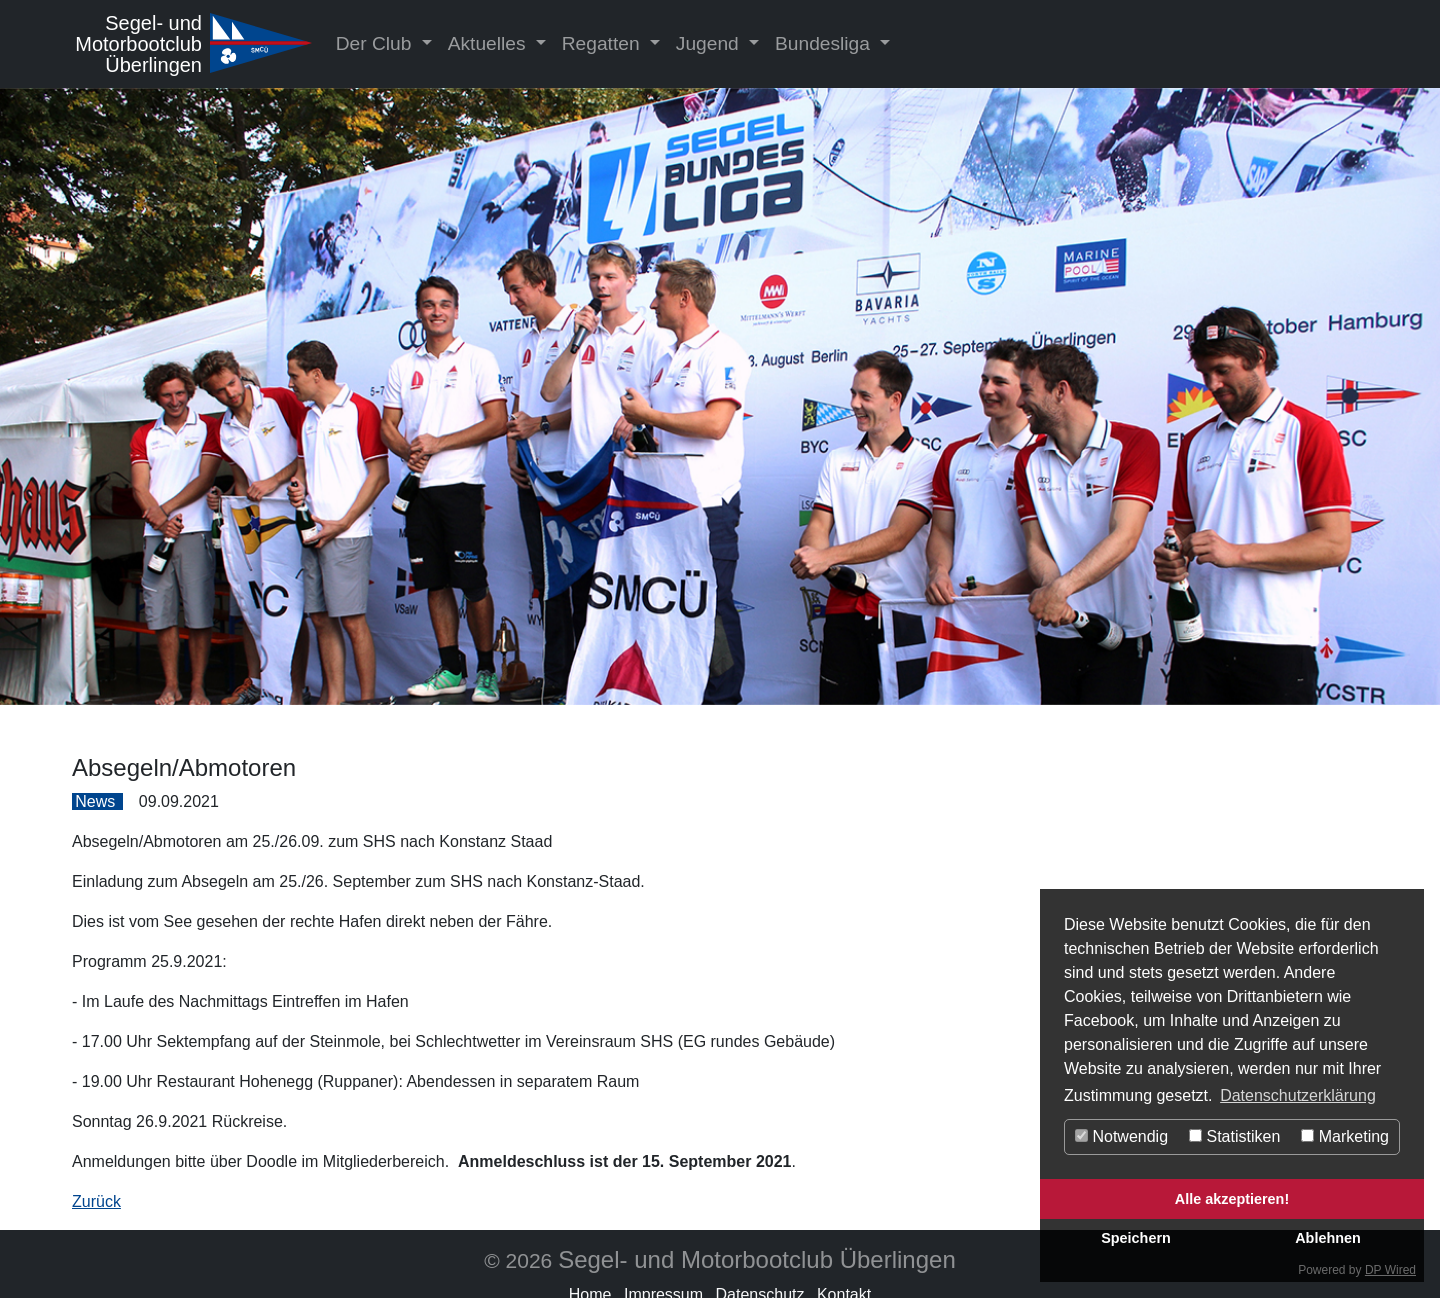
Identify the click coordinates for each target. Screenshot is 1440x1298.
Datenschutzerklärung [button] (1298, 1095)
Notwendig (1121, 1136)
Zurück (96, 1201)
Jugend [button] (710, 43)
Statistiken (1234, 1136)
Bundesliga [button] (825, 43)
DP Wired (1390, 1270)
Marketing (1345, 1136)
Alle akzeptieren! (1232, 1199)
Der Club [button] (376, 43)
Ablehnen (1328, 1238)
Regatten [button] (603, 43)
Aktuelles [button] (489, 43)
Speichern (1136, 1238)
